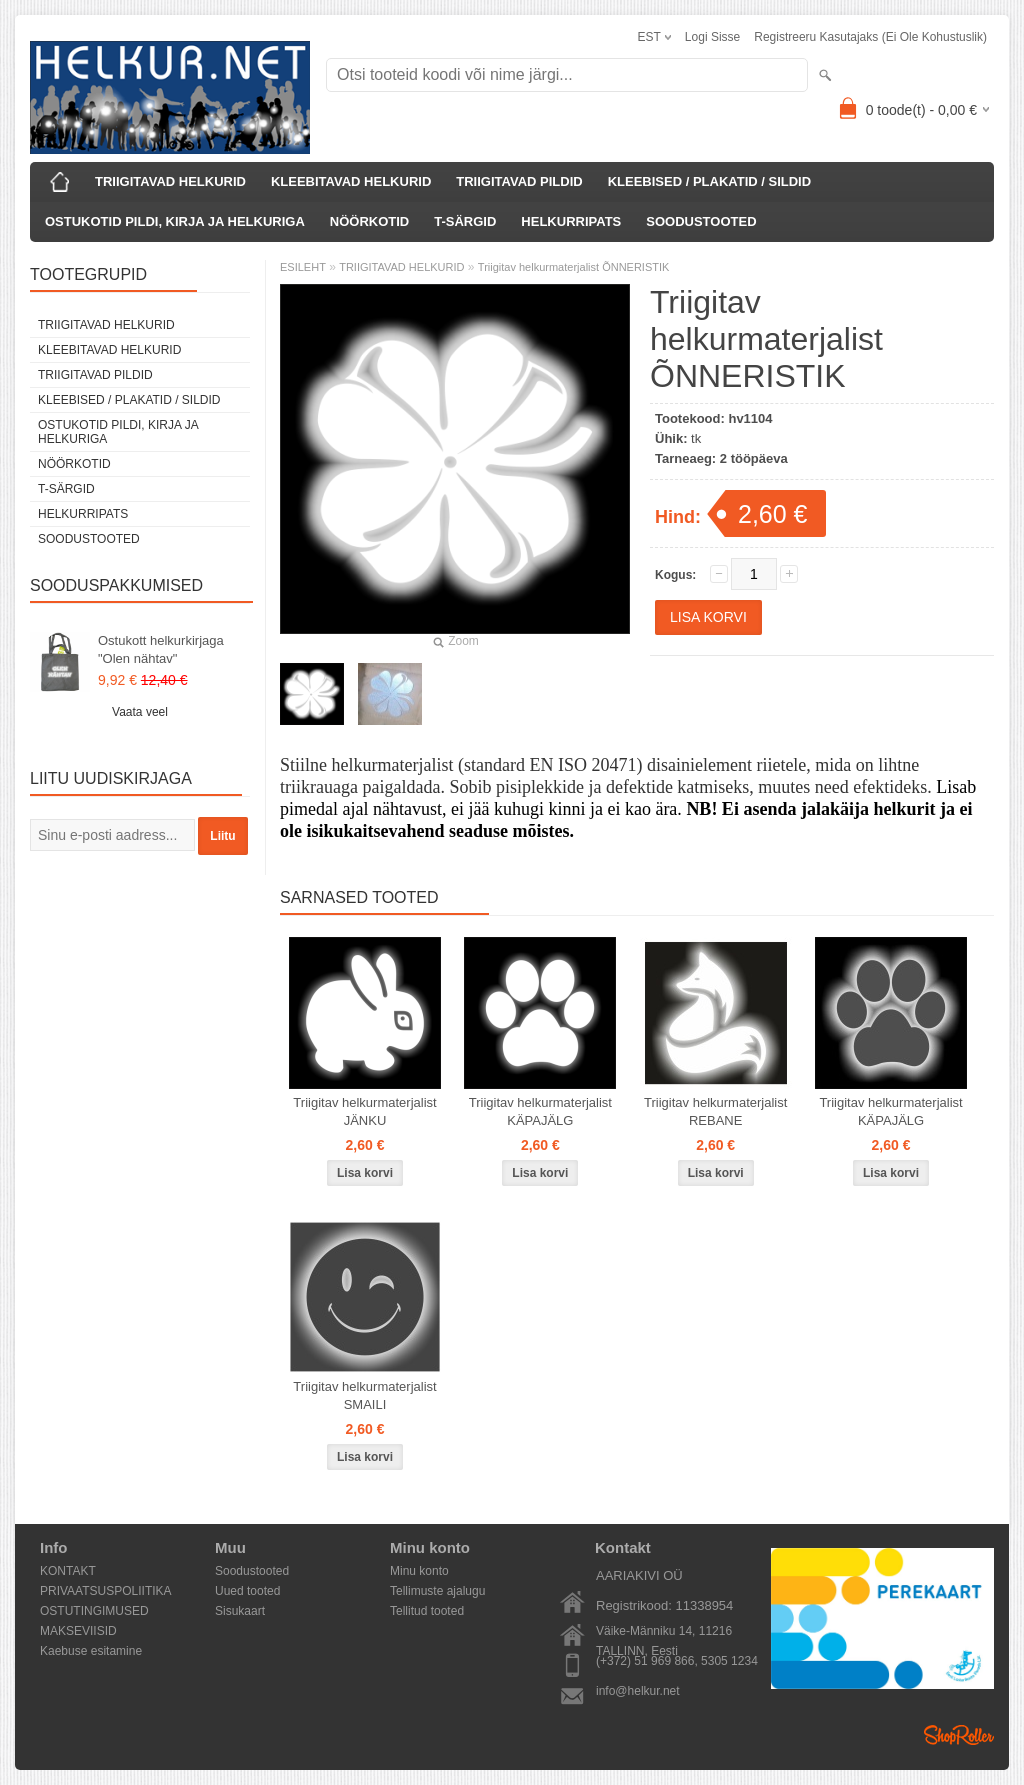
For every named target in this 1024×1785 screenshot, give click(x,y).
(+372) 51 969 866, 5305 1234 (677, 1661)
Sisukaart (240, 1611)
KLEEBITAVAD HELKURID (351, 181)
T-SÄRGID (465, 221)
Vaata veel (140, 712)
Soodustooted (252, 1571)
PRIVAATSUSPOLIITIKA (106, 1591)
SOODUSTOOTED (701, 221)
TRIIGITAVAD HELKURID (170, 181)
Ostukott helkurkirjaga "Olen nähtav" (161, 649)
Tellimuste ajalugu (437, 1591)
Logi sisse (712, 37)
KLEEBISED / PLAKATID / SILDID (709, 181)
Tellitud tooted (427, 1611)
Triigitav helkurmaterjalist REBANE (715, 1111)
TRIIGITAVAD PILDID (519, 181)
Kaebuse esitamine (91, 1651)
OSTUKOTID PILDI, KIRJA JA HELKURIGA (175, 221)
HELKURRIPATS (571, 221)
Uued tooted (247, 1591)
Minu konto (419, 1571)
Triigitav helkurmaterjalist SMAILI (364, 1395)
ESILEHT (303, 267)
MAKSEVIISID (78, 1631)
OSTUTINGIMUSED (94, 1611)
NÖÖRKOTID (369, 221)
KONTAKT (68, 1571)
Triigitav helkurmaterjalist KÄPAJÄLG (540, 1111)
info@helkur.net (638, 1691)
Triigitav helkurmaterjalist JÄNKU (364, 1111)
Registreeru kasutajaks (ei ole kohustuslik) (870, 37)
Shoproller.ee (959, 1735)
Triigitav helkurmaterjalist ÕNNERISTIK (574, 267)
